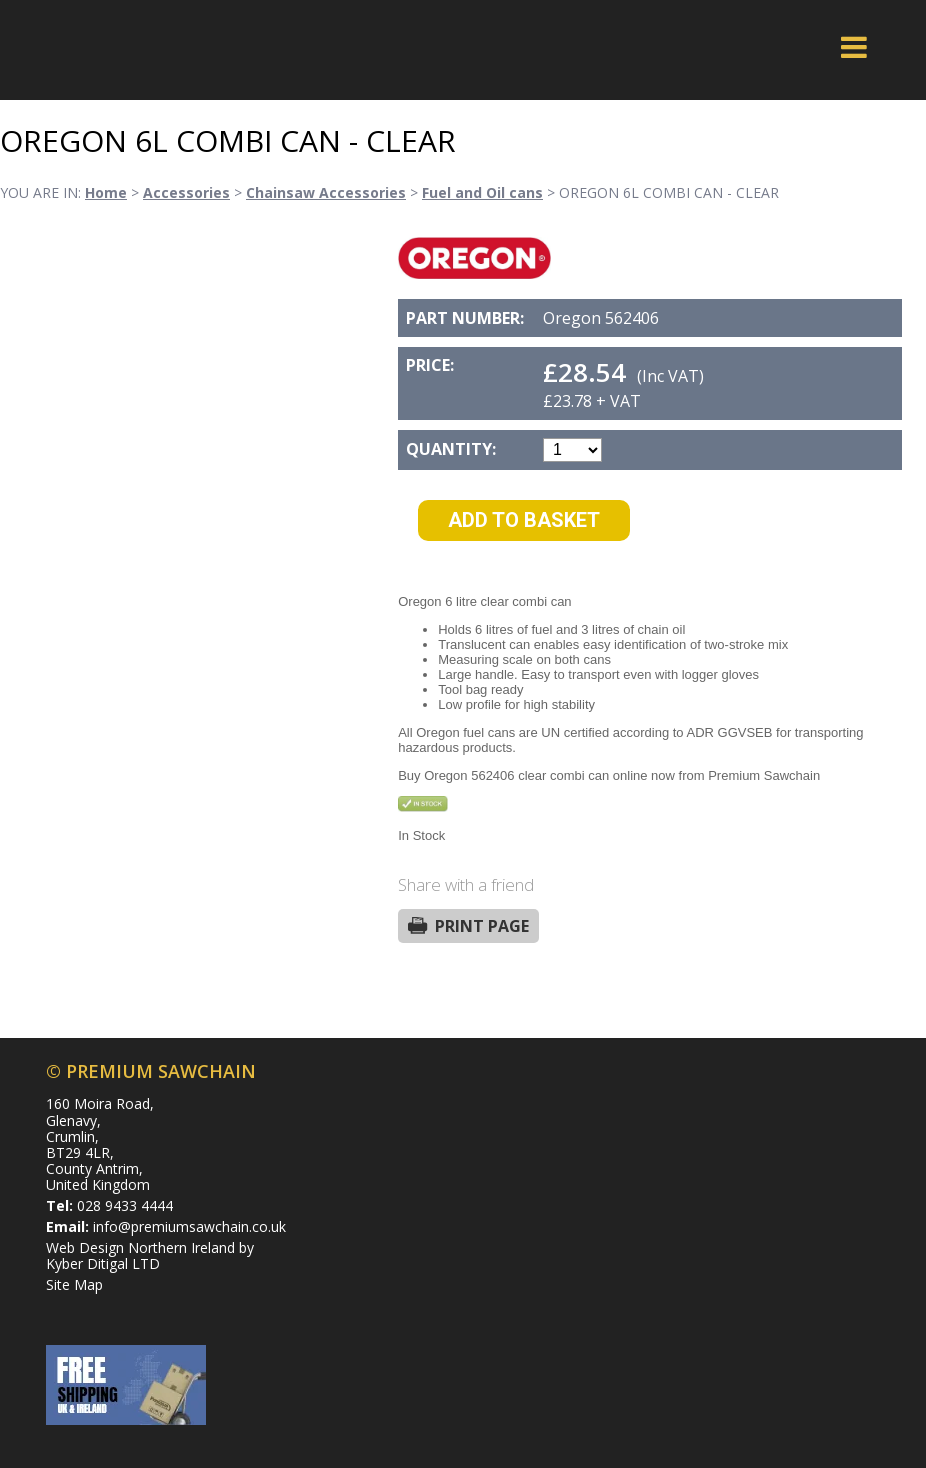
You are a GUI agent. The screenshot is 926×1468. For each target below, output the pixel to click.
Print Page (482, 926)
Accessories (186, 192)
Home (106, 192)
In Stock (421, 835)
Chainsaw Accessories (326, 192)
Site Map (74, 1284)
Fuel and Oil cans (482, 192)
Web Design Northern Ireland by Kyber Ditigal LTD (150, 1255)
